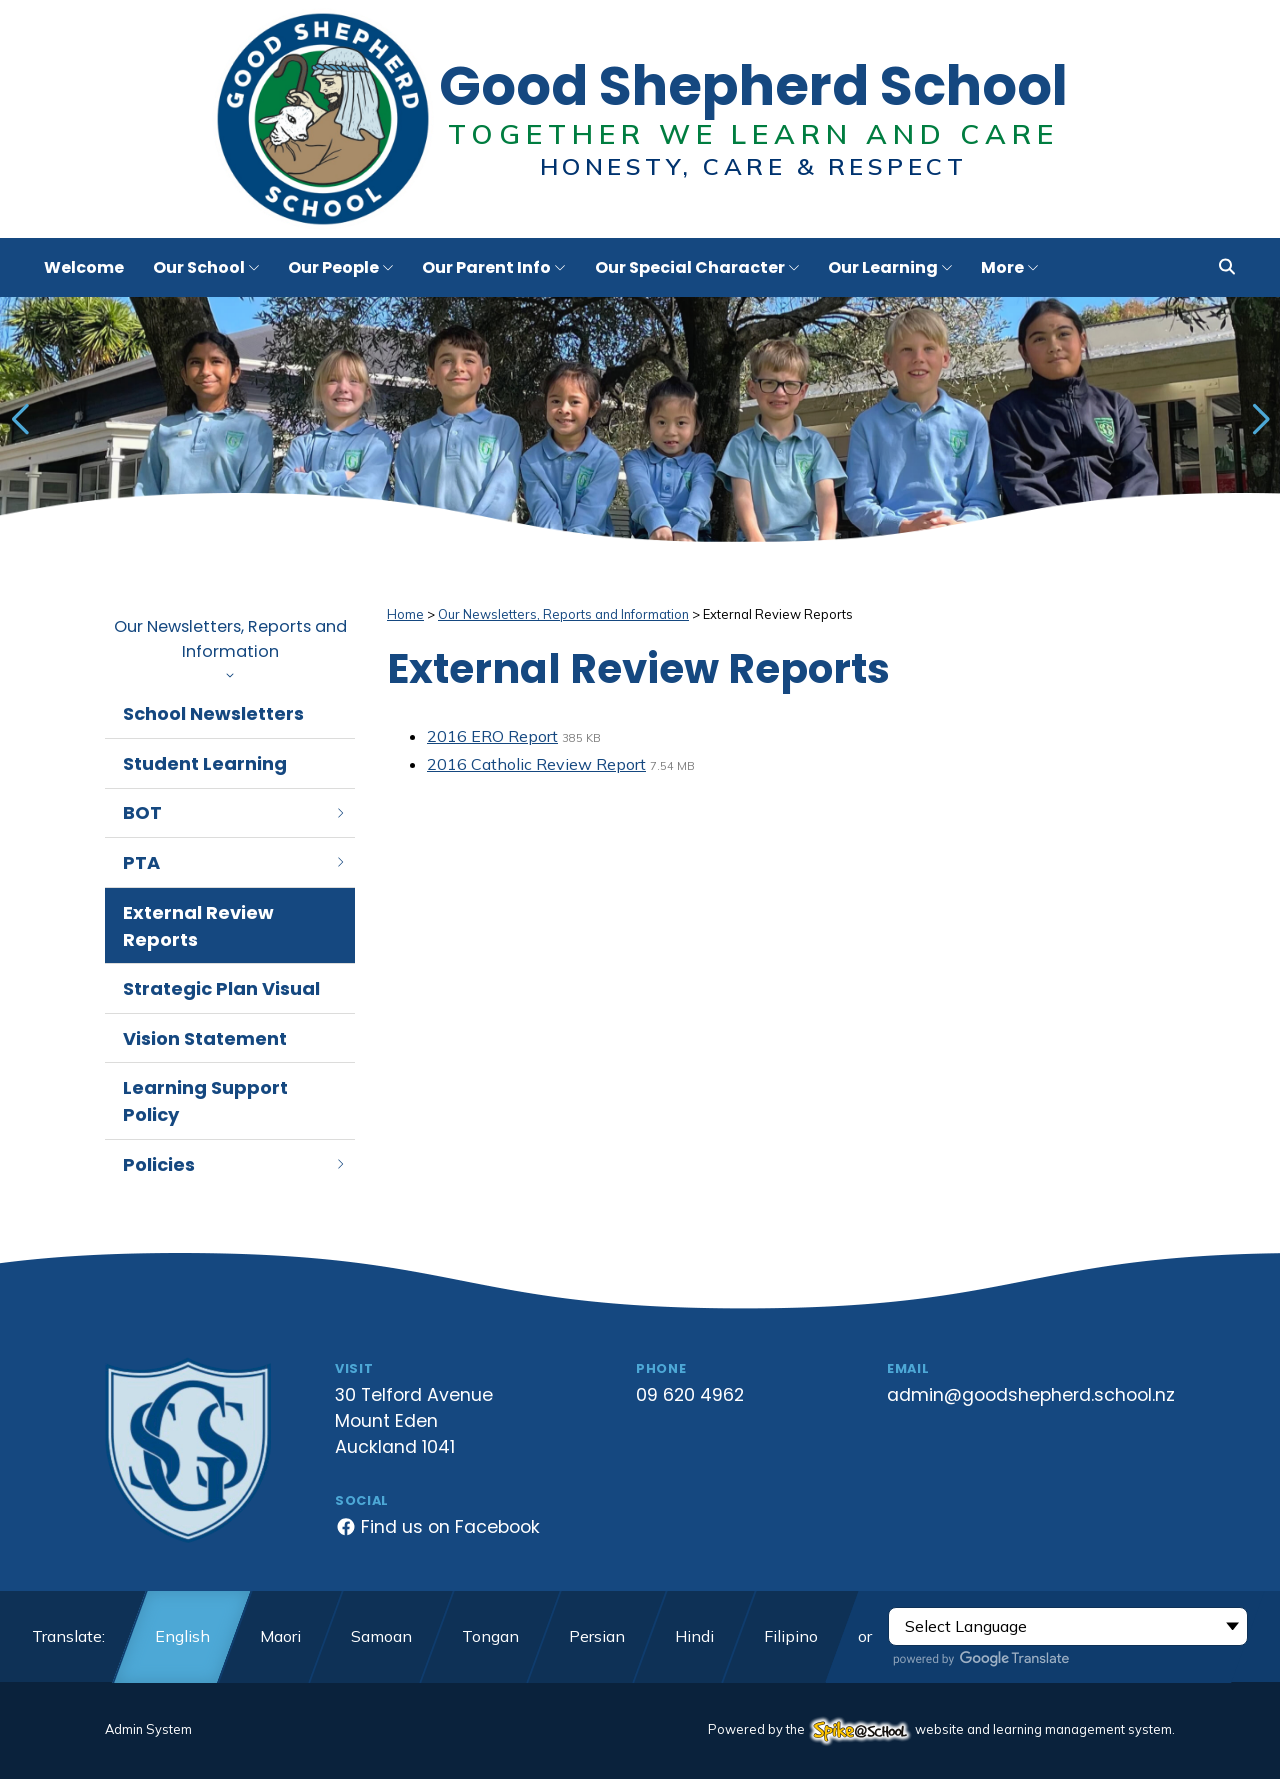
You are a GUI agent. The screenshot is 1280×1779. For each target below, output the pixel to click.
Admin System (148, 1729)
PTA (235, 862)
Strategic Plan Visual (221, 988)
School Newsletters (213, 713)
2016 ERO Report (492, 736)
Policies (235, 1164)
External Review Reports (198, 926)
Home (405, 614)
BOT (235, 812)
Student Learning (205, 763)
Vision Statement (205, 1038)
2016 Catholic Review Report (536, 764)
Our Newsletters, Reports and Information (230, 646)
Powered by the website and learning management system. (941, 1729)
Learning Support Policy (205, 1101)
